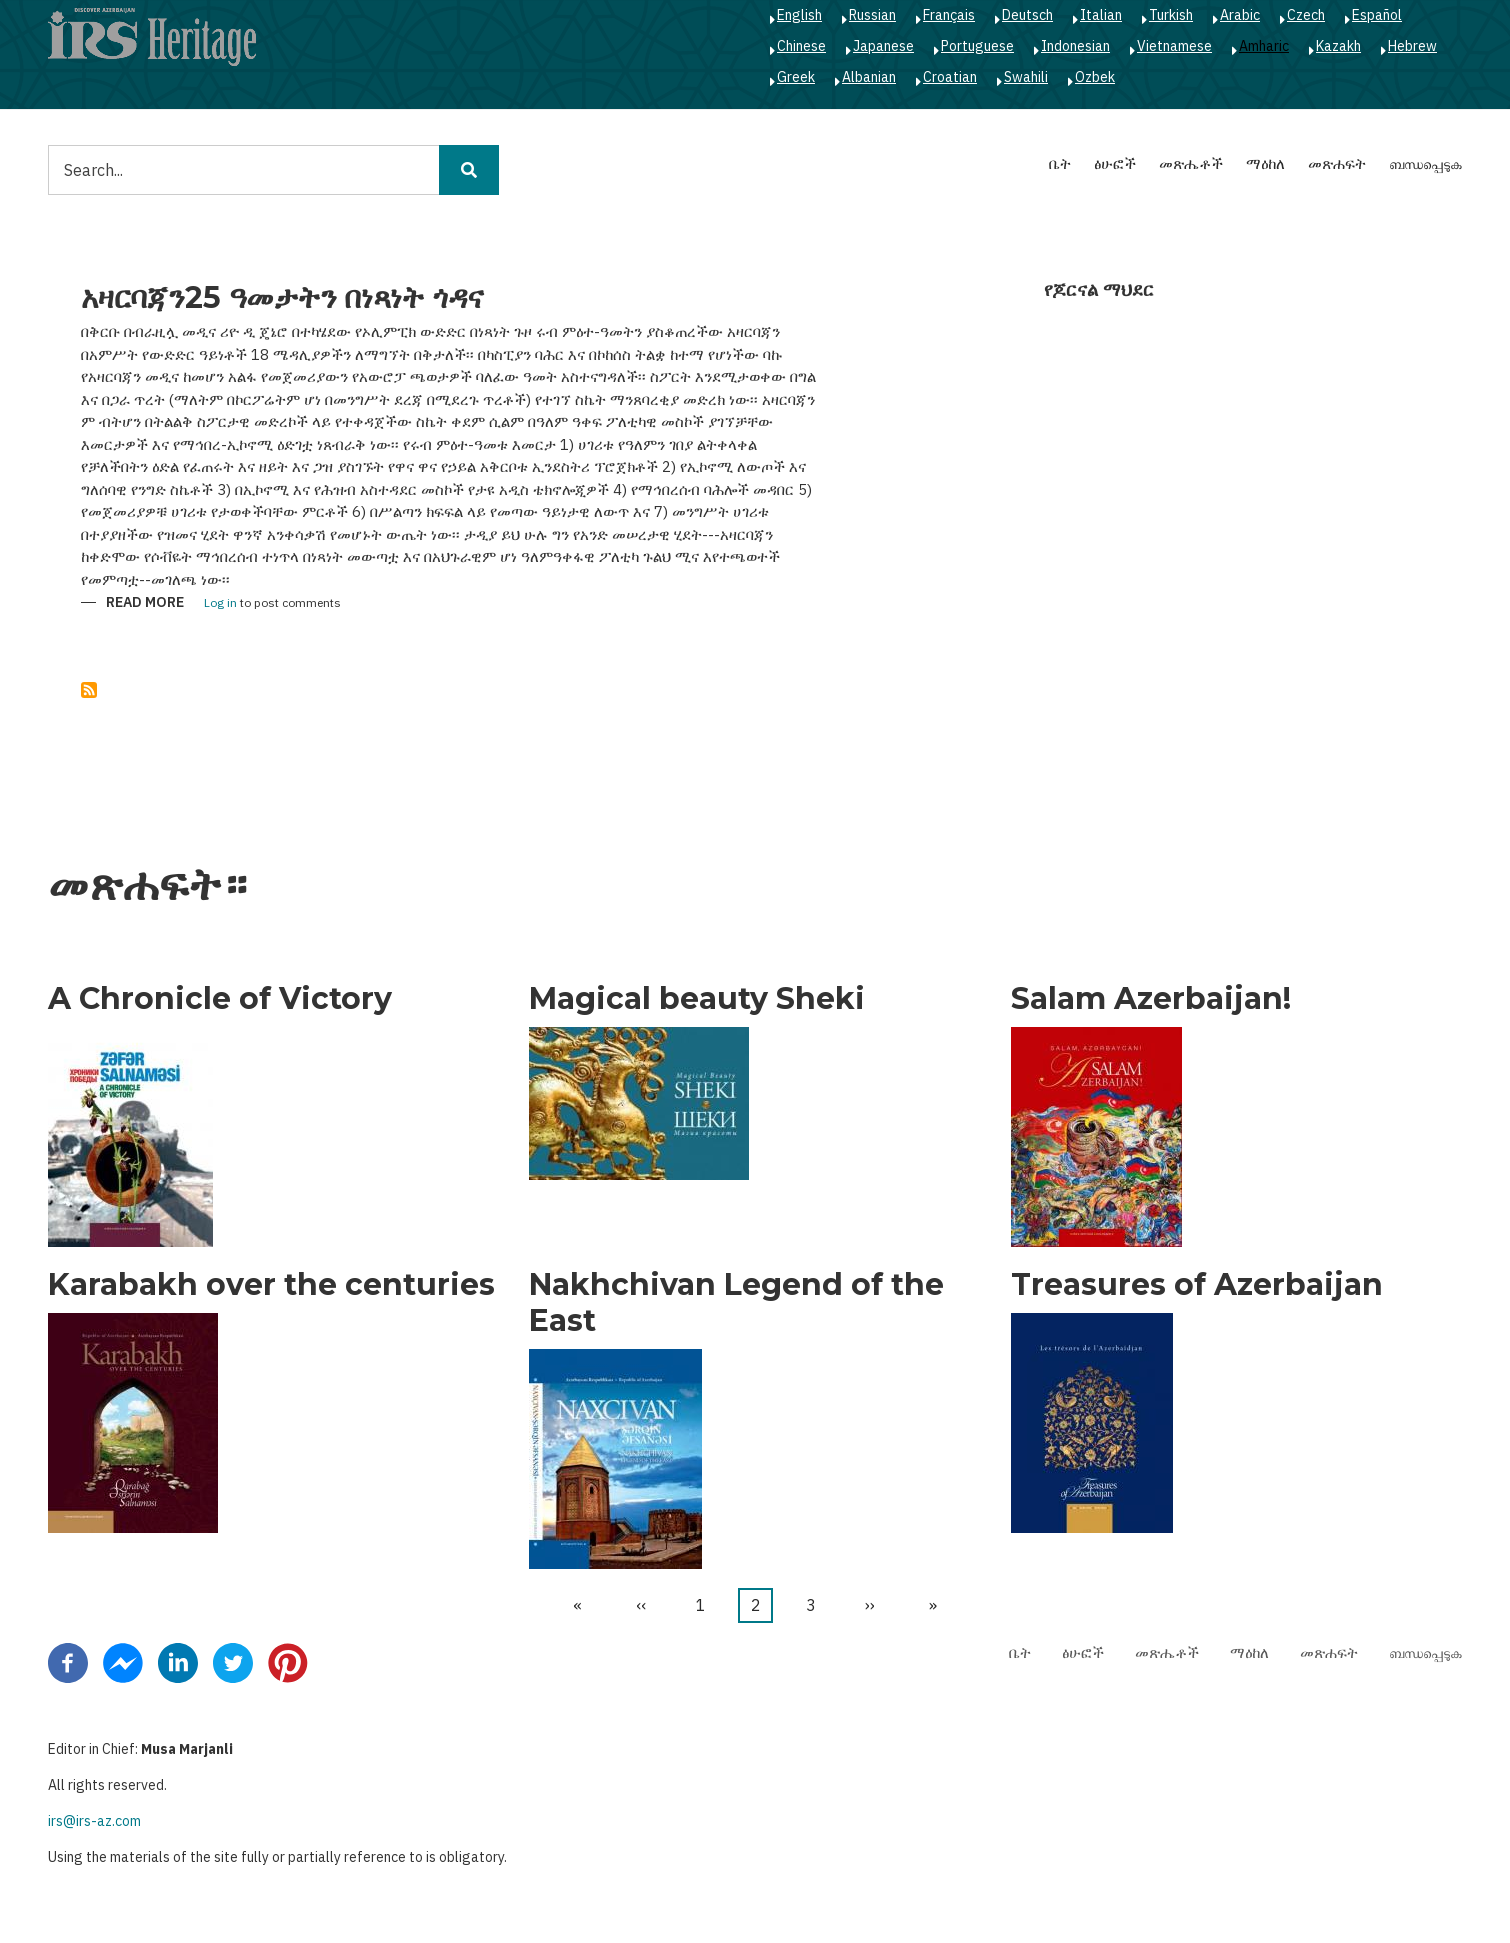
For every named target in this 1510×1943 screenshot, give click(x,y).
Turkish (1171, 15)
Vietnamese (1174, 46)
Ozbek (1095, 77)
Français (949, 15)
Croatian (950, 77)
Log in (220, 603)
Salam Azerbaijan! (1151, 999)
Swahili (1026, 77)
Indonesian (1075, 46)
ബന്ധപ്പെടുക (1425, 163)
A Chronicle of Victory (220, 999)
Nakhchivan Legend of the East (736, 1303)
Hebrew (1412, 46)
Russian (872, 15)
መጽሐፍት (1337, 163)
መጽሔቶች (1191, 163)
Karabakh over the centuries (271, 1285)
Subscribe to (89, 690)
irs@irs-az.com (94, 1821)
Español (1377, 15)
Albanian (869, 77)
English (799, 15)
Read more (145, 603)
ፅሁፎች (1115, 163)
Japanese (883, 46)
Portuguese (977, 46)
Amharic (1264, 46)
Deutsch (1027, 15)
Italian (1101, 15)
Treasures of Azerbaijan (1197, 1285)
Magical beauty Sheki (697, 999)
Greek (796, 77)
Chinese (801, 46)
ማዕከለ (1265, 163)
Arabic (1240, 15)
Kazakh (1338, 46)
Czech (1306, 15)
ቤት (1060, 163)
